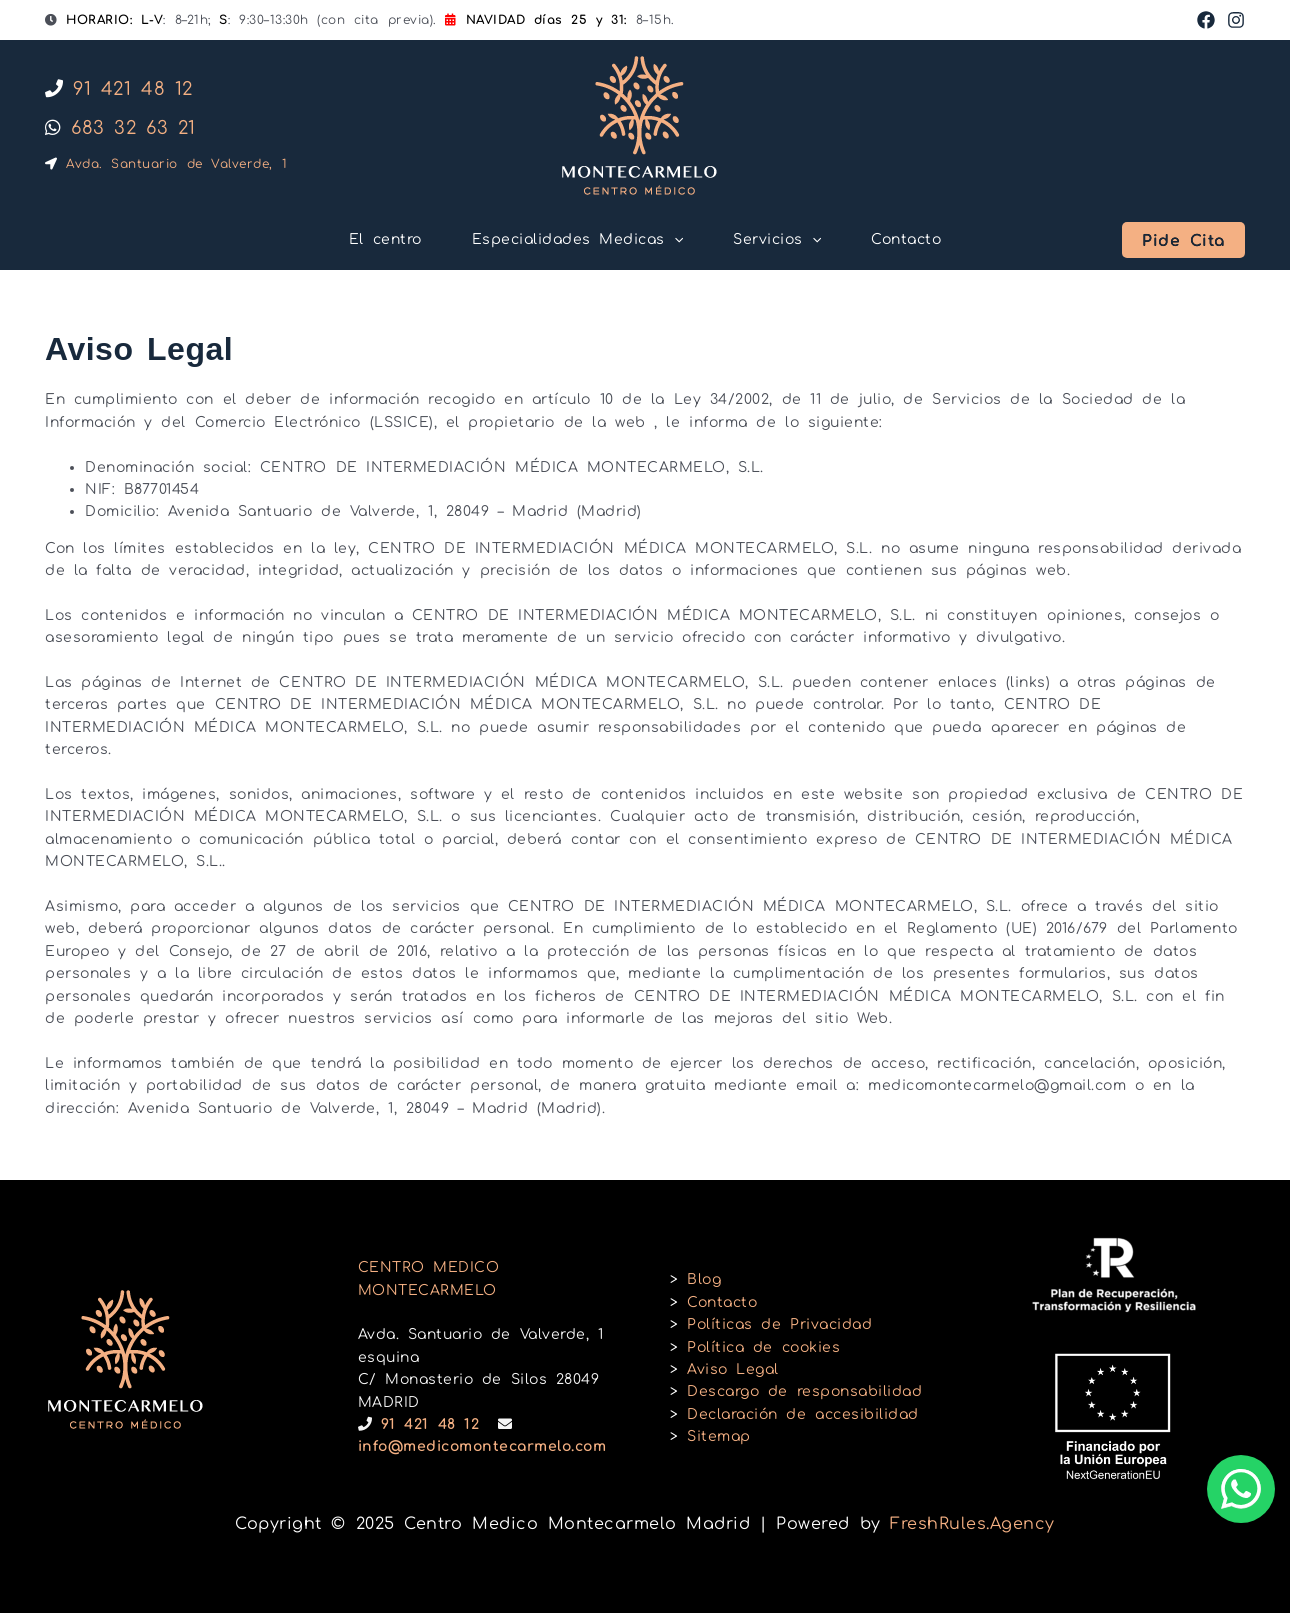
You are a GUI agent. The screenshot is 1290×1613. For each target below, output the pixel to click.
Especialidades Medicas (578, 240)
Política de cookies (763, 1347)
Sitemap (719, 1436)
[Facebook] (1206, 20)
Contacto (906, 239)
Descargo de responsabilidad (804, 1391)
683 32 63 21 (120, 128)
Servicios (777, 240)
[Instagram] (1236, 20)
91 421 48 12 (119, 89)
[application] (674, 240)
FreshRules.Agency (972, 1524)
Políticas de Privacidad (779, 1324)
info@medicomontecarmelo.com (482, 1446)
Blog (704, 1279)
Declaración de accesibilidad (802, 1414)
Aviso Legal (733, 1369)
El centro (385, 239)
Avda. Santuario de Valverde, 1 (166, 164)
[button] (1183, 239)
